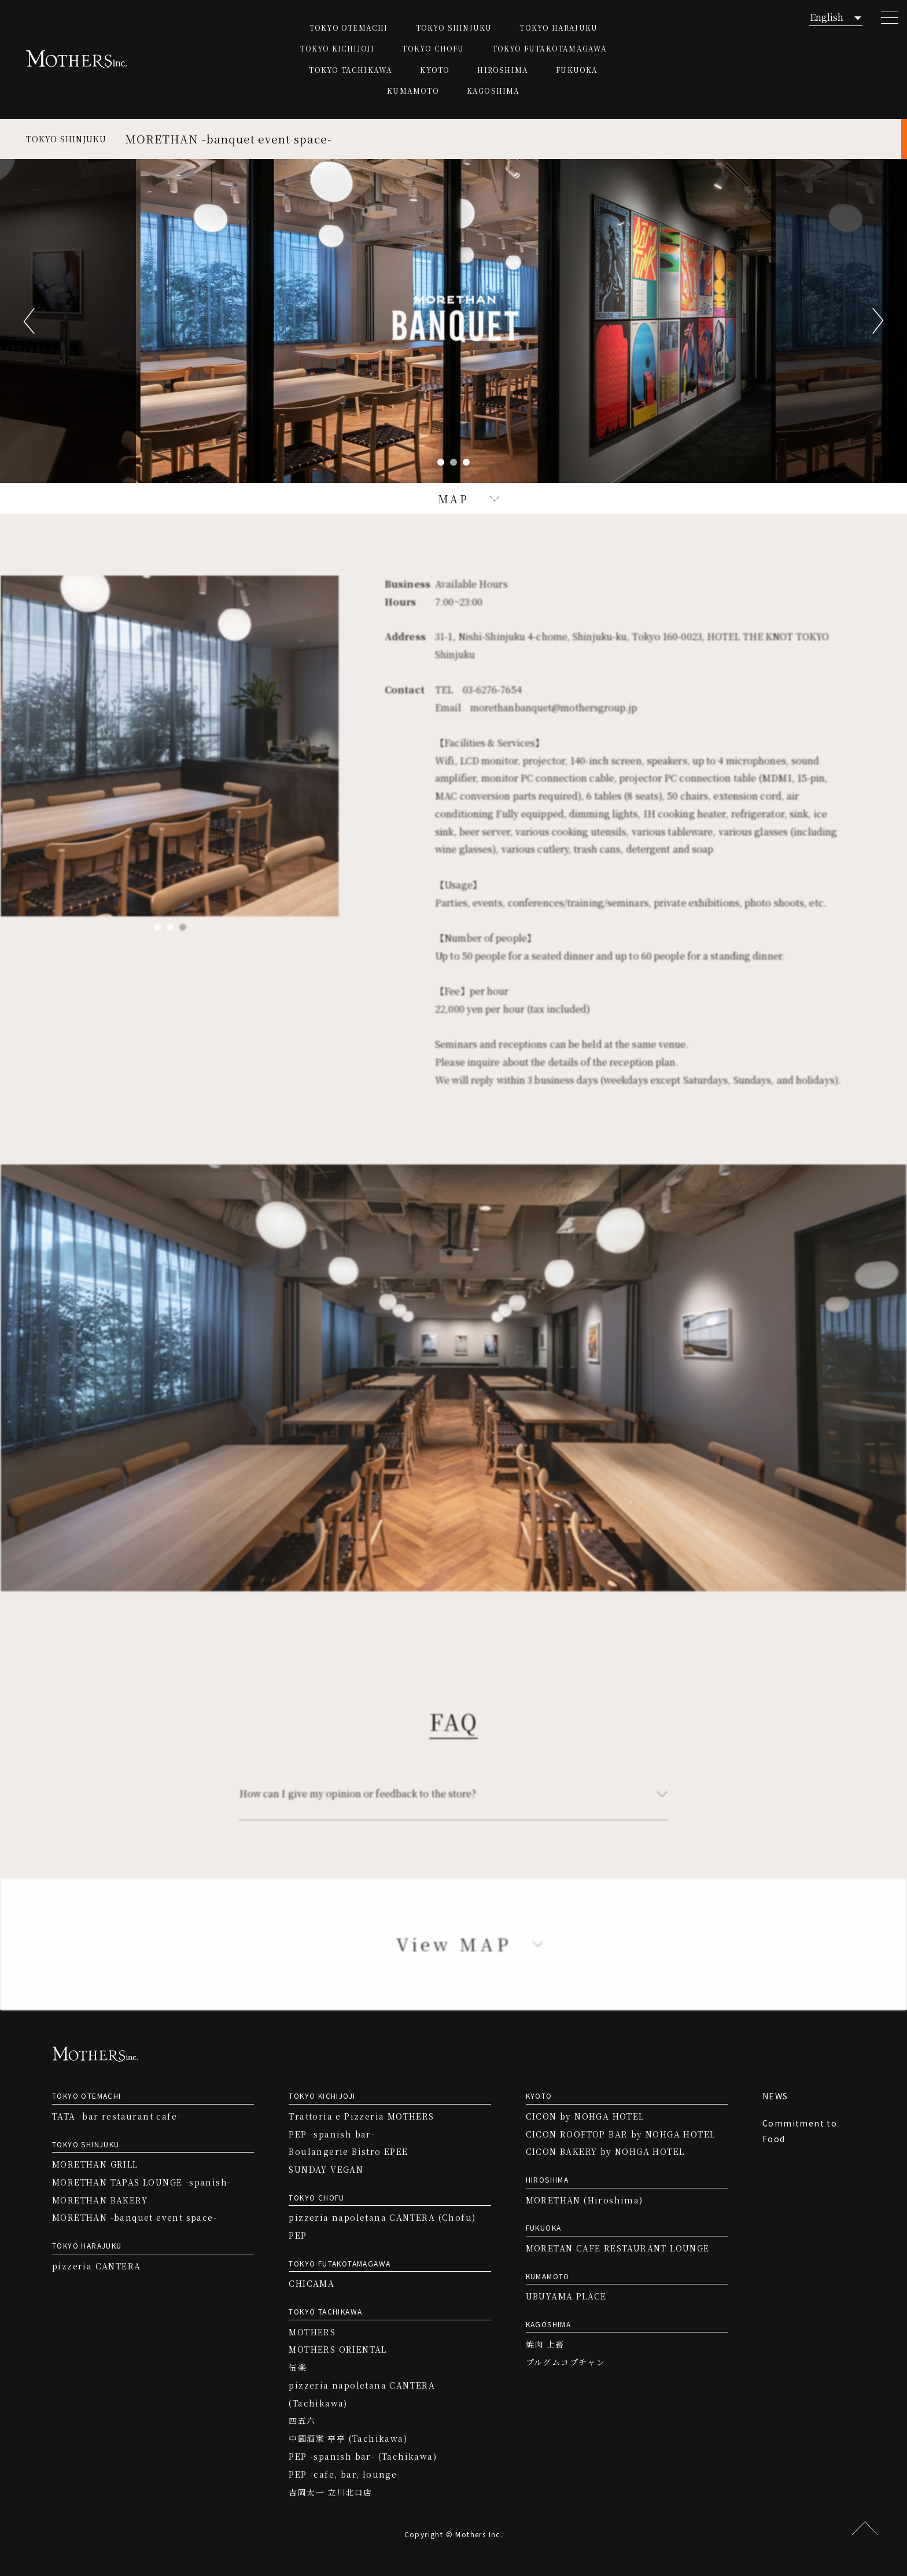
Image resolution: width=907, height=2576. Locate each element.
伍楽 (298, 2367)
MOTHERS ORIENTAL (337, 2349)
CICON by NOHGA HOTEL (585, 2116)
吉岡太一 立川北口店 (330, 2492)
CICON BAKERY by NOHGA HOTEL (605, 2151)
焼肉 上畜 (545, 2344)
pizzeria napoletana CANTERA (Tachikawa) (362, 2394)
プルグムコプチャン (566, 2362)
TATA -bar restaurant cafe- (116, 2116)
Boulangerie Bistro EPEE (348, 2151)
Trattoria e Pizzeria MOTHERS (361, 2116)
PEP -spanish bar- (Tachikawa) (363, 2456)
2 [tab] (453, 462)
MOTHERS (312, 2332)
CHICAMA (311, 2283)
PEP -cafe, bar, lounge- (344, 2474)
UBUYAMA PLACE (566, 2296)
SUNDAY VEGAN (326, 2169)
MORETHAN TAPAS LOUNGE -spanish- (141, 2182)
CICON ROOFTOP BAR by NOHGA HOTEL (621, 2134)
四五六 (302, 2420)
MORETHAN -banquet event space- (134, 2217)
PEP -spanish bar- (332, 2134)
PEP (298, 2235)
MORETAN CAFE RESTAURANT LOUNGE (618, 2248)
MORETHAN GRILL (95, 2164)
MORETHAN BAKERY (100, 2200)
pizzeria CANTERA (96, 2266)
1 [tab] (440, 462)
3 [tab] (466, 462)
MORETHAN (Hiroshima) (584, 2200)
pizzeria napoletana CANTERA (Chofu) (382, 2217)
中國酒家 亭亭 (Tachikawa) (348, 2438)
